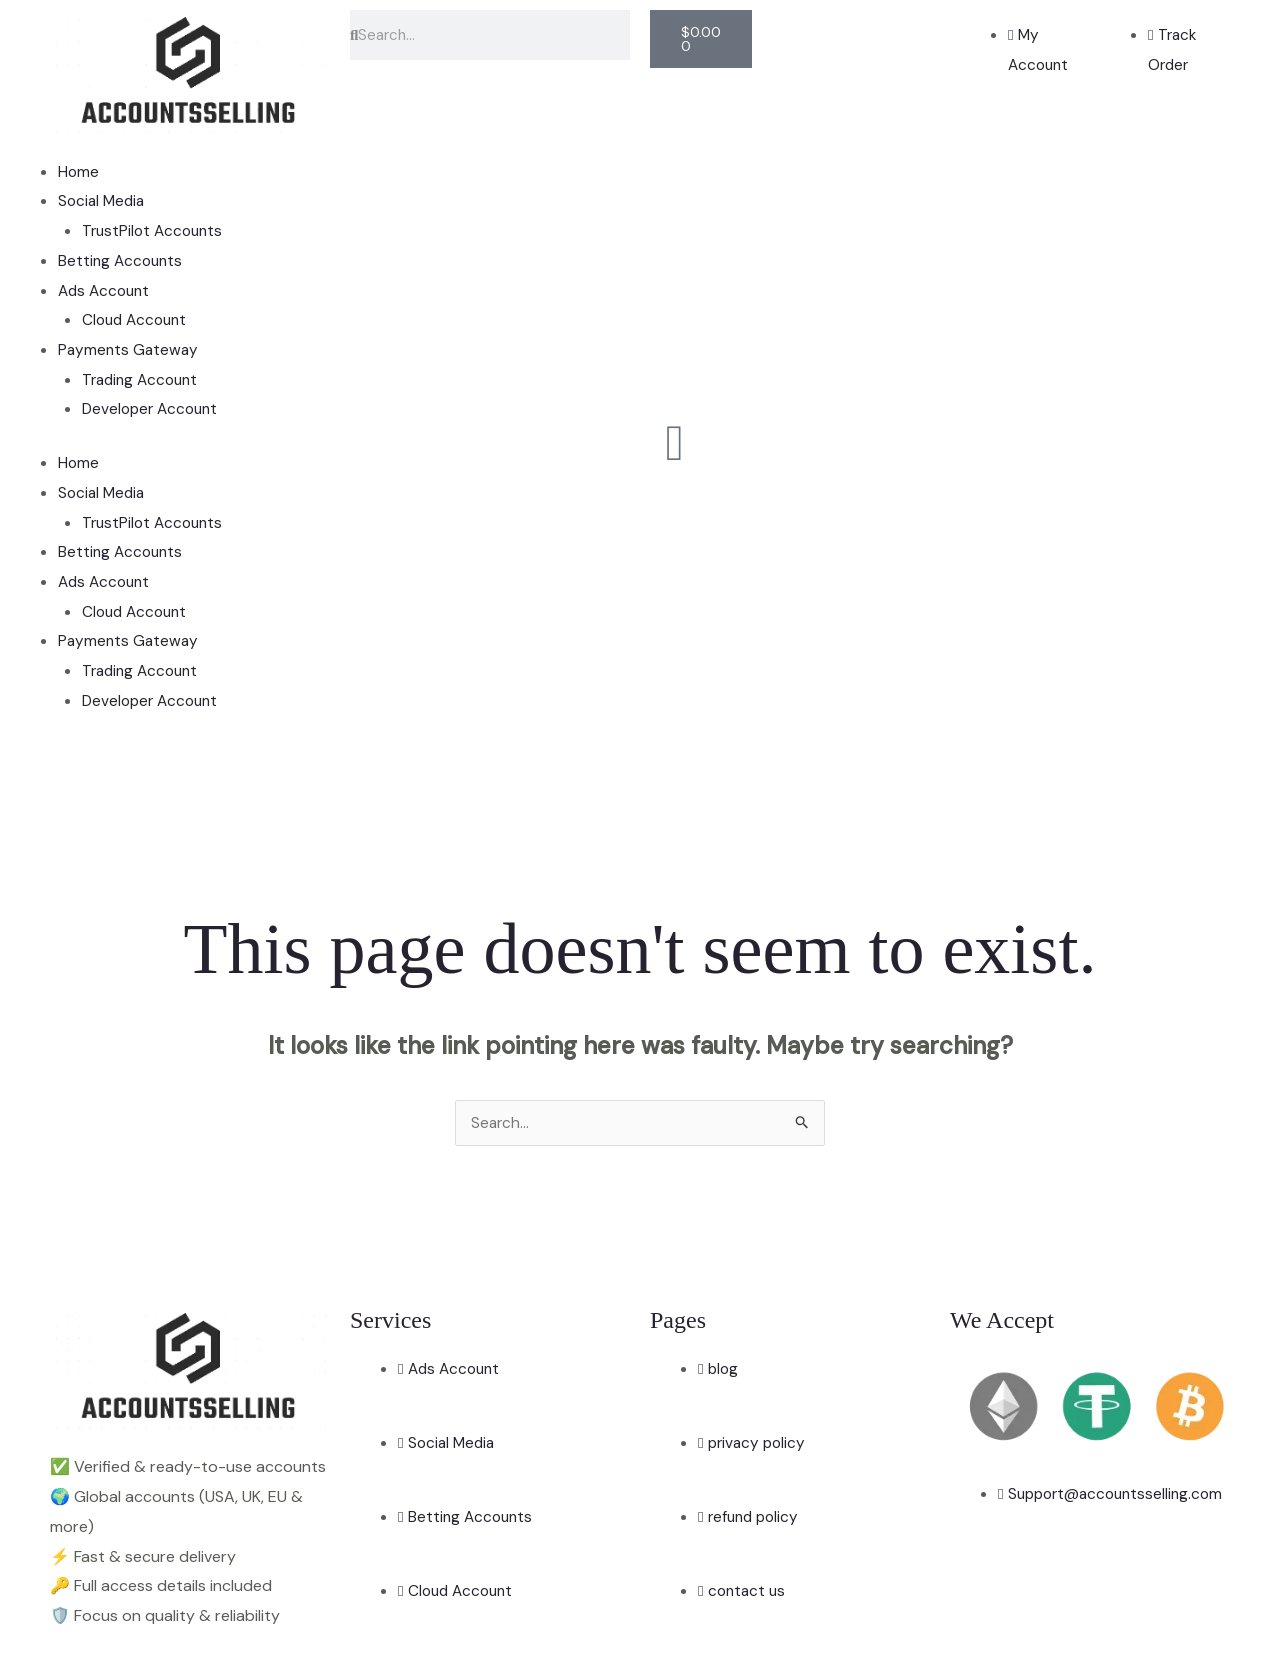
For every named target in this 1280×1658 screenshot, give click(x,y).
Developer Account (153, 408)
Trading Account (143, 379)
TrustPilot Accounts (155, 230)
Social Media (103, 200)
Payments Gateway (130, 349)
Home (79, 171)
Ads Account (106, 290)
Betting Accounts (122, 260)
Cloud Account (137, 319)
